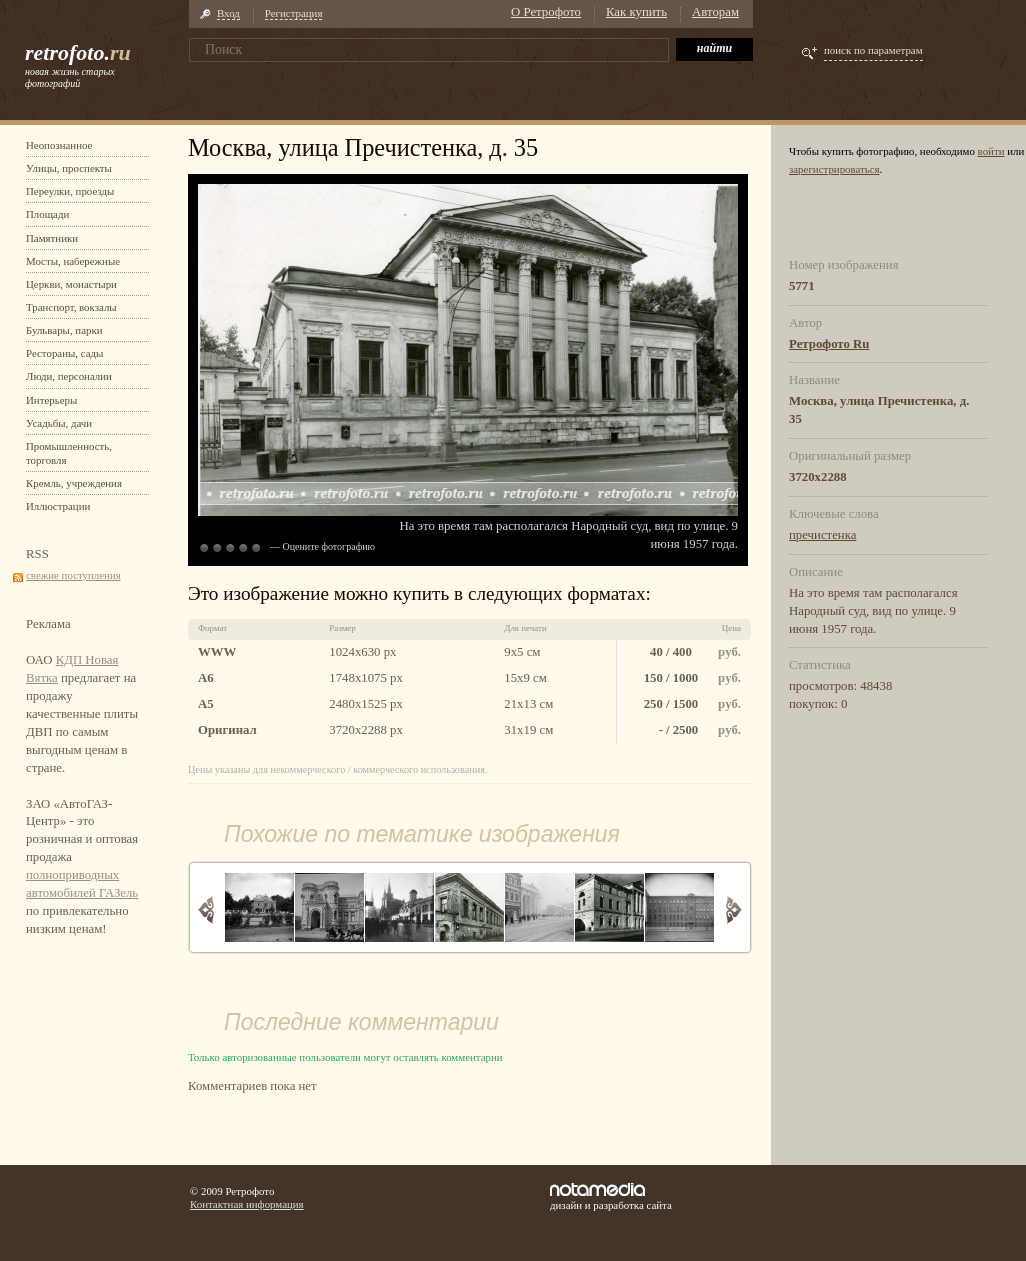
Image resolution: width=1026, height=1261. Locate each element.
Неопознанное (59, 145)
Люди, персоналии (69, 376)
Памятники (52, 238)
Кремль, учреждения (74, 483)
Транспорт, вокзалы (71, 307)
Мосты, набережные (73, 261)
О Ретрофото (546, 12)
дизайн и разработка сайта (611, 1197)
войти (991, 151)
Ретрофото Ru (829, 344)
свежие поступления (73, 575)
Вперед (733, 909)
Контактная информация (247, 1204)
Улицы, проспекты (69, 168)
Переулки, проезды (70, 191)
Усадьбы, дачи (59, 423)
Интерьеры (51, 400)
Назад (206, 909)
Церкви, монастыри (71, 284)
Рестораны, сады (64, 353)
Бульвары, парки (64, 330)
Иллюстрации (58, 506)
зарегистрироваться (834, 169)
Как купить (636, 12)
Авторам (715, 12)
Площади (47, 214)
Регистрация (294, 13)
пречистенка (822, 535)
